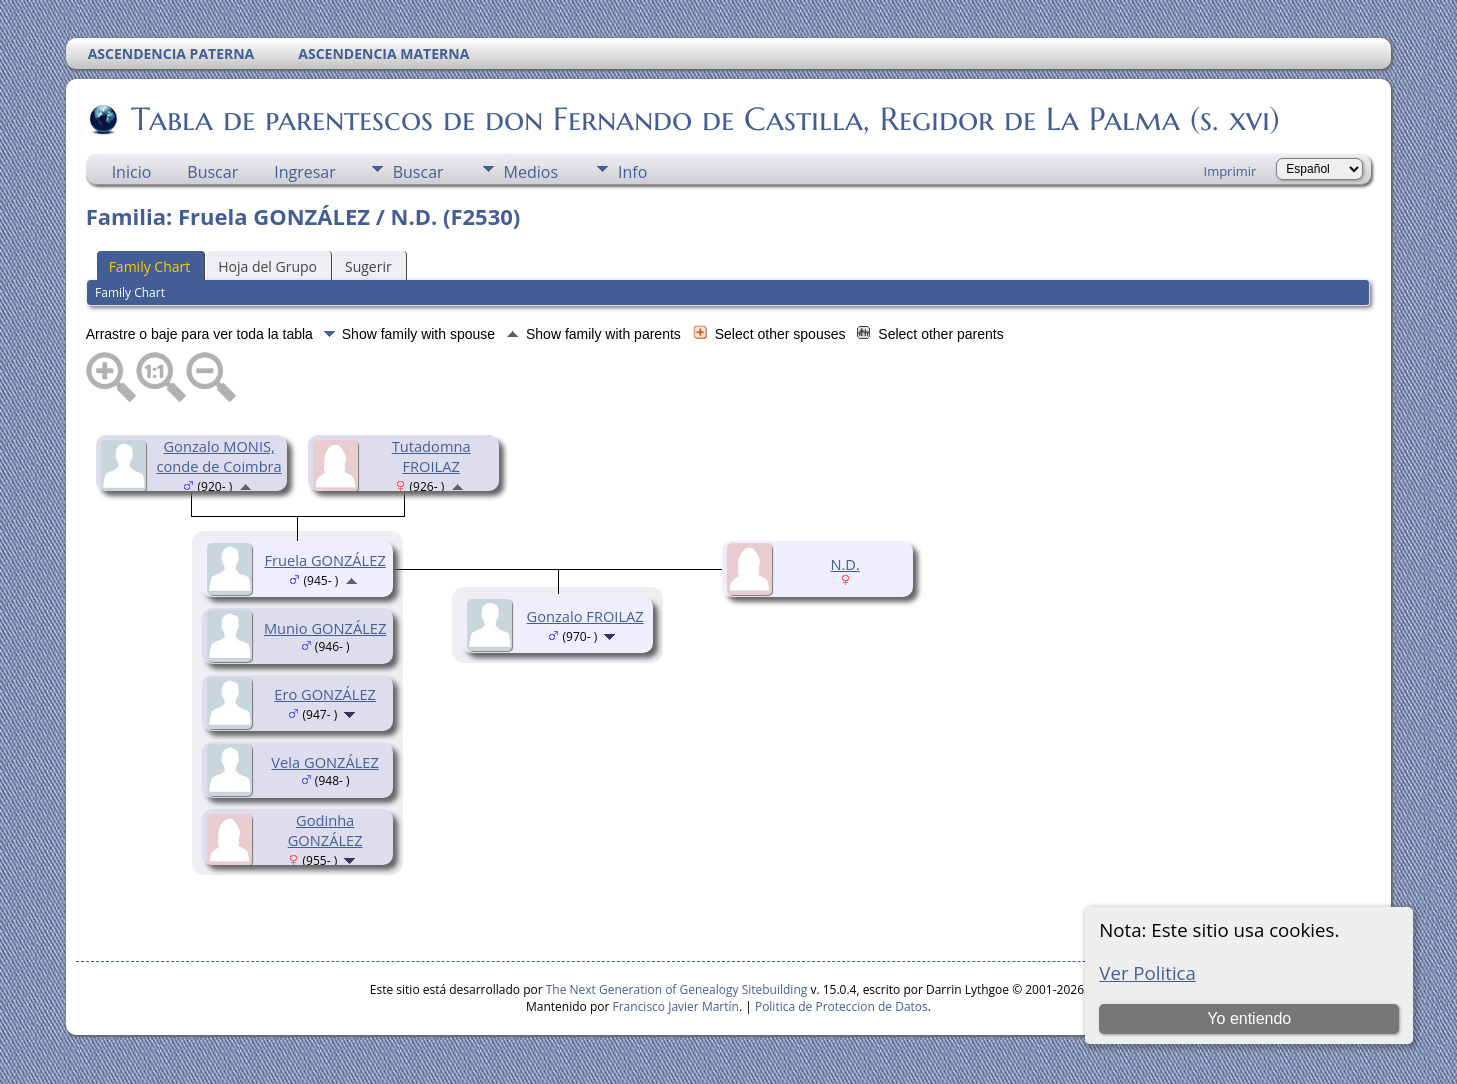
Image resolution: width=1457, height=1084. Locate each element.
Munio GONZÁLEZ (325, 628)
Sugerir (368, 266)
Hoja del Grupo (267, 266)
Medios (531, 172)
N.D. (844, 564)
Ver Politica (1147, 972)
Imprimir (1230, 171)
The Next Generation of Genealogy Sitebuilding (677, 989)
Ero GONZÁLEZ (325, 694)
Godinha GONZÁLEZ (325, 830)
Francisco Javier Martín (676, 1006)
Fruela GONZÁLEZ (324, 560)
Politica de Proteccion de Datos (841, 1006)
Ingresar (305, 172)
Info (632, 172)
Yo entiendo (1249, 1018)
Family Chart (150, 266)
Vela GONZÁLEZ (325, 762)
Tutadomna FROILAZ (431, 456)
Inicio (132, 172)
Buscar (212, 172)
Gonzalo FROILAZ (585, 616)
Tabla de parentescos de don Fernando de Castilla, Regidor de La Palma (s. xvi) (704, 119)
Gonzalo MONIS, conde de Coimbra (219, 456)
